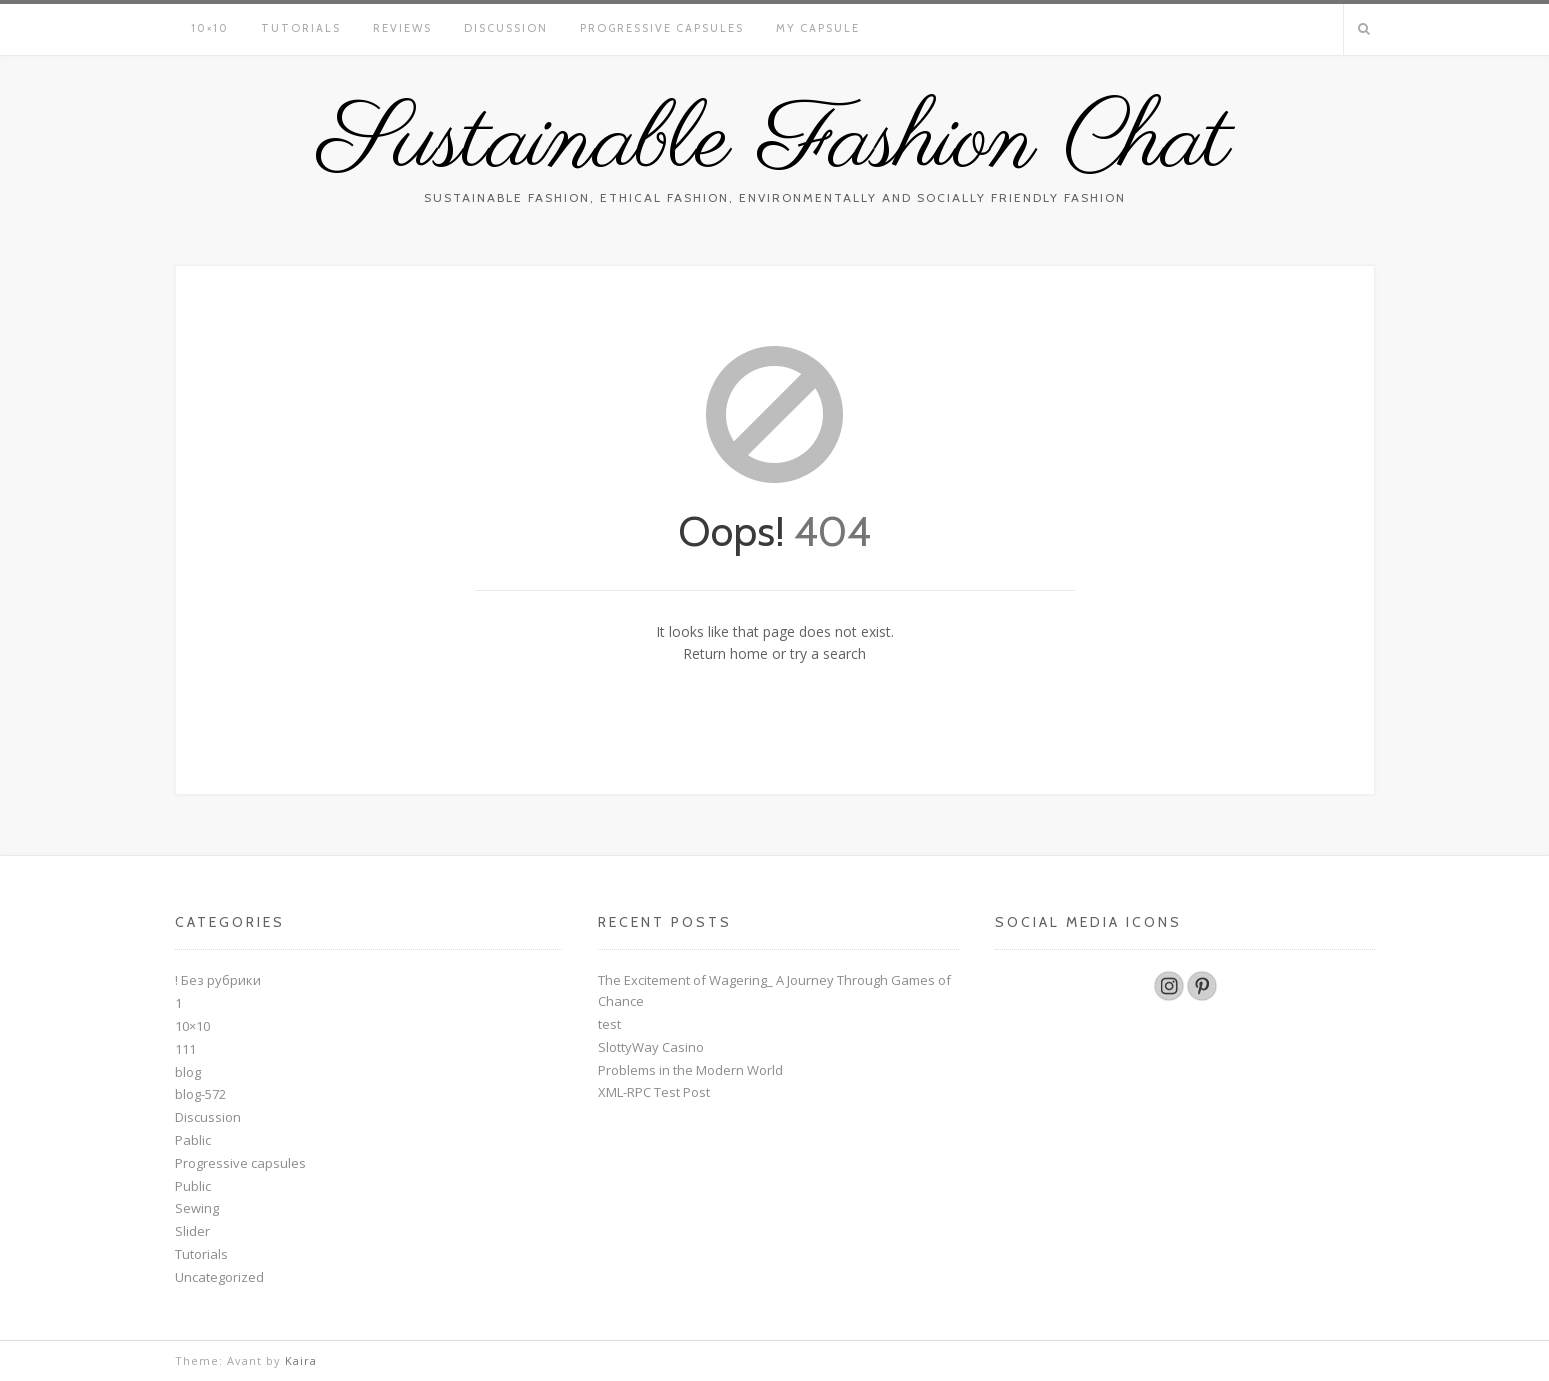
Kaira (301, 1360)
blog (188, 1072)
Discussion (506, 28)
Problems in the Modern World (690, 1070)
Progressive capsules (662, 28)
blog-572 (200, 1094)
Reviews (402, 28)
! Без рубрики (218, 980)
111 (185, 1049)
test (609, 1024)
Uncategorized (219, 1277)
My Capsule (818, 28)
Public (193, 1186)
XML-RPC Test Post (654, 1092)
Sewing (197, 1208)
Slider (192, 1231)
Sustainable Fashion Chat (775, 143)
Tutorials (301, 28)
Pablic (193, 1140)
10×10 (210, 28)
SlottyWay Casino (651, 1047)
